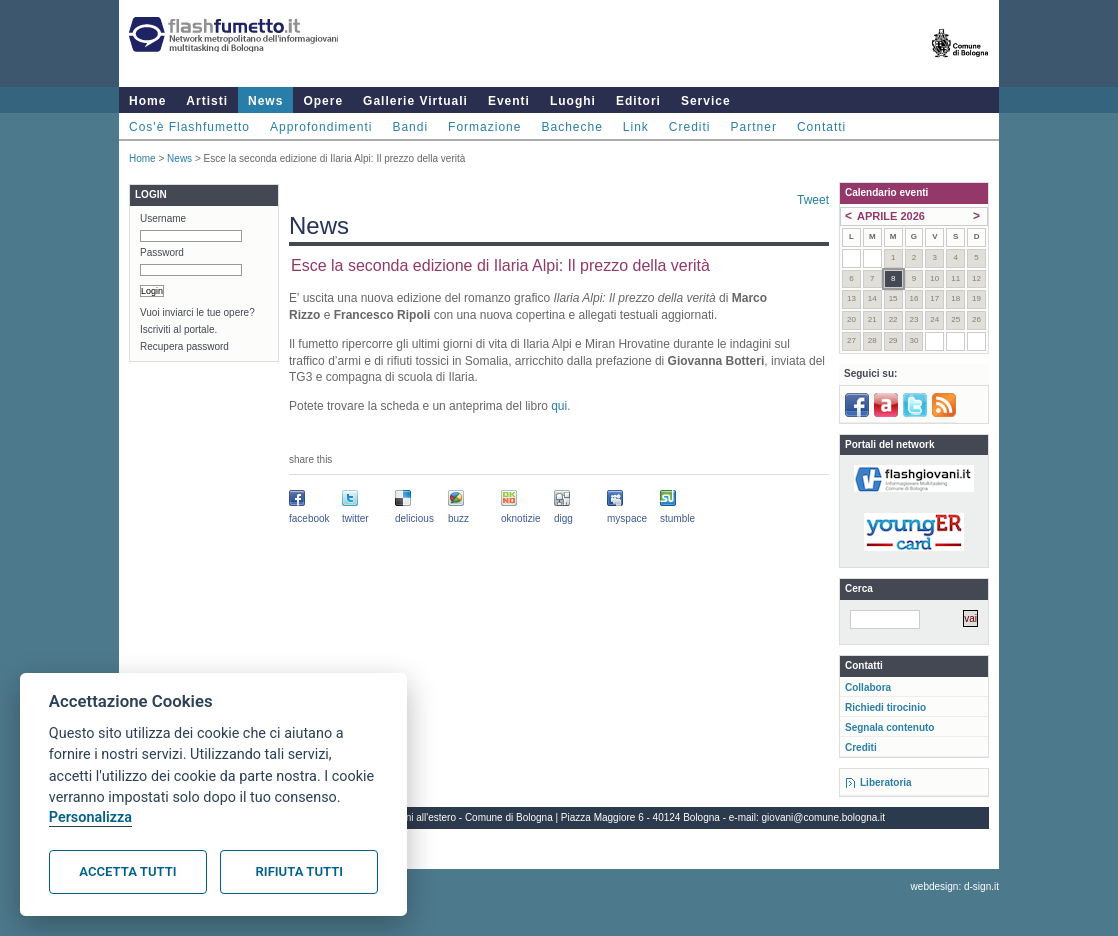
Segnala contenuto (889, 727)
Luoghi (573, 101)
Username (163, 218)
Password (162, 252)
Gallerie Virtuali (415, 101)
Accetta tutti (127, 871)
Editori (638, 101)
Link (636, 127)
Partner (754, 127)
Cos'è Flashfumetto (189, 127)
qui (559, 406)
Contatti (821, 127)
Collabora (868, 687)
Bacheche (571, 127)
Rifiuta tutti (299, 871)
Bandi (410, 127)
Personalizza (90, 817)
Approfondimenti (321, 127)
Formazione (484, 127)
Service (706, 101)
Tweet (813, 200)
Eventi (509, 101)
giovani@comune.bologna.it (824, 817)
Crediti (690, 127)
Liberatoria (886, 782)
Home (147, 101)
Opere (323, 101)
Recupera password (184, 346)
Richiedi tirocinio (885, 707)
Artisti (207, 101)
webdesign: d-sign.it (955, 886)
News (265, 101)
